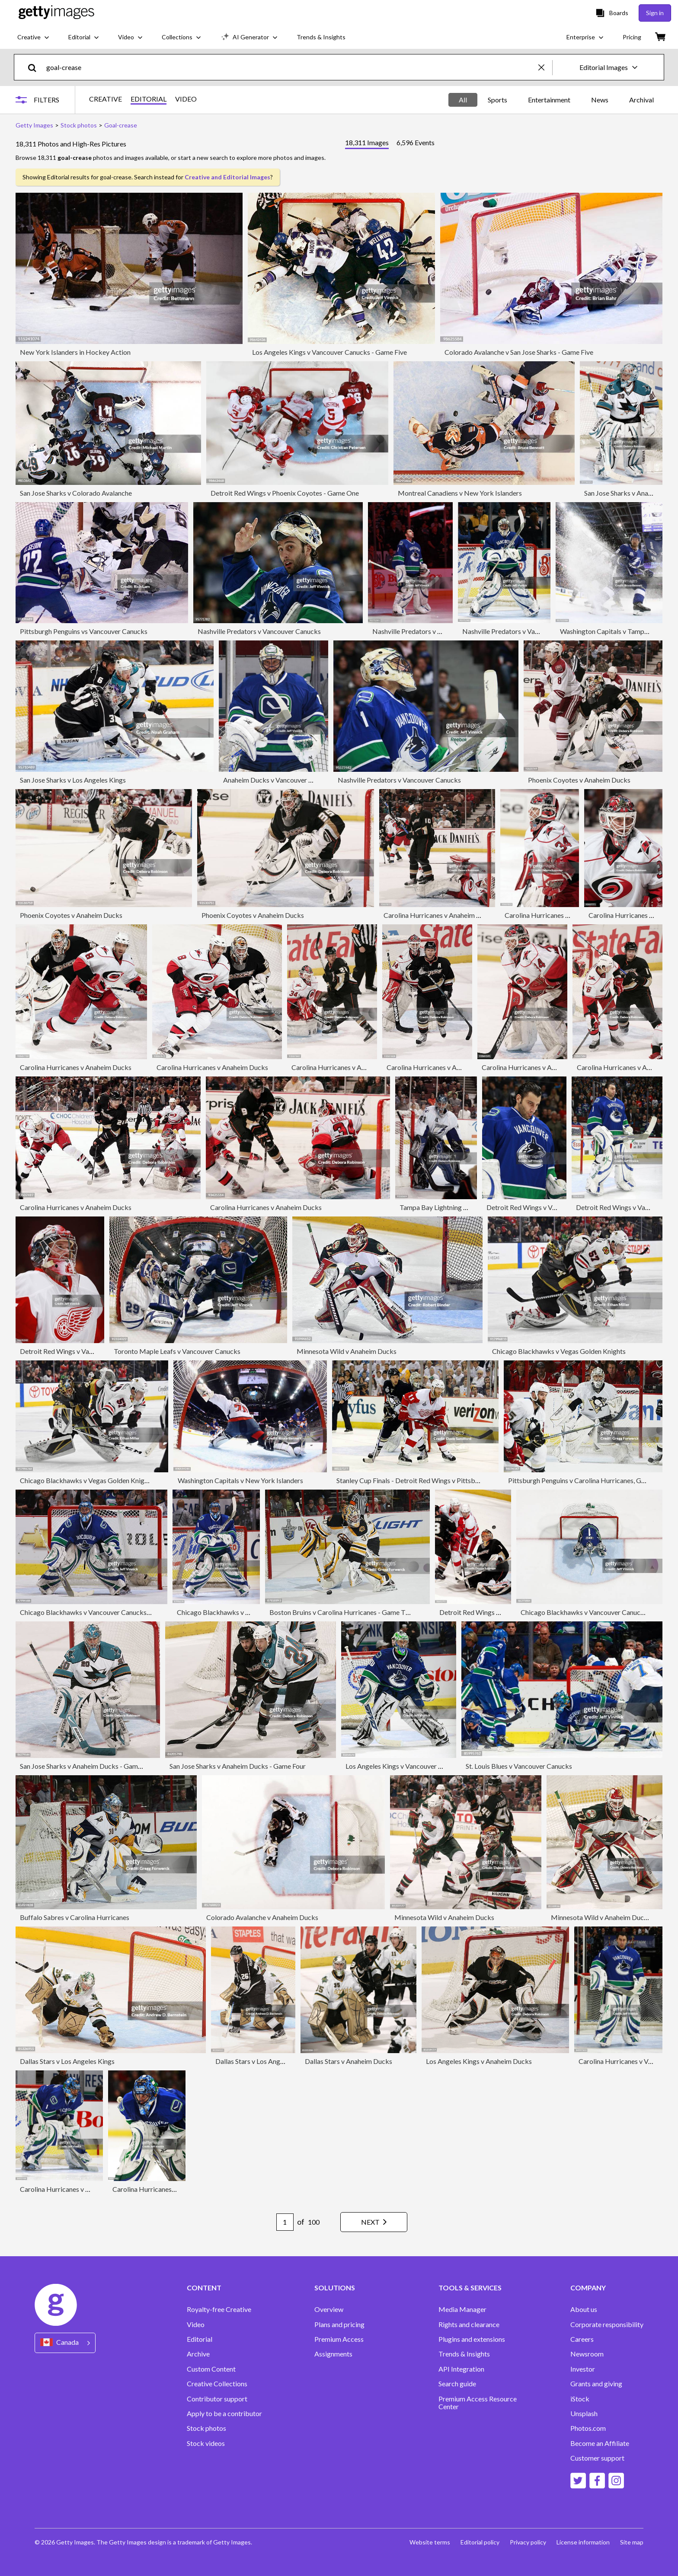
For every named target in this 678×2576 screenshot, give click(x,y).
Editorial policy (480, 2542)
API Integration (461, 2369)
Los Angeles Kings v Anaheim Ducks (479, 2061)
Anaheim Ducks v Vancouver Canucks (278, 780)
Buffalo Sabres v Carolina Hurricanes (74, 1917)
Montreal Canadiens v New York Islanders (460, 493)
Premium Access (339, 2339)
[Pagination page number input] (285, 2222)
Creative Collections (217, 2384)
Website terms (429, 2542)
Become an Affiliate (599, 2443)
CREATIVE (105, 99)
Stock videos (206, 2443)
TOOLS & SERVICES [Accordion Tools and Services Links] (470, 2288)
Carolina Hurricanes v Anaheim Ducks (439, 915)
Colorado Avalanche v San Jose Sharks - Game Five (519, 352)
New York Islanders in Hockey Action (75, 352)
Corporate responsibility (606, 2324)
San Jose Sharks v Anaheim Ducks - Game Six (85, 1766)
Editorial (199, 2339)
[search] (35, 67)
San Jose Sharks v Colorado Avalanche (76, 493)
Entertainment (549, 100)
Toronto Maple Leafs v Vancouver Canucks (177, 1351)
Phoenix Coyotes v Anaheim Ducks (579, 780)
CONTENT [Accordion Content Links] (204, 2288)
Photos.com (588, 2428)
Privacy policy (528, 2542)
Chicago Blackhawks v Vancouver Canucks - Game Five (101, 1612)
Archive (198, 2354)
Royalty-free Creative (219, 2309)
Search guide (457, 2384)
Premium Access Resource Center (477, 2402)
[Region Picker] (65, 2343)
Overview (328, 2309)
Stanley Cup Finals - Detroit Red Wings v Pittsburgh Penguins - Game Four (445, 1480)
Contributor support (217, 2399)
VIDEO (186, 99)
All (463, 100)
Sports (497, 100)
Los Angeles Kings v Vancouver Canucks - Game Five (329, 352)
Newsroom (587, 2354)
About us (583, 2309)
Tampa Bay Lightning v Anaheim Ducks (457, 1207)
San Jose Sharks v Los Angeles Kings (73, 780)
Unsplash (584, 2413)
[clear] (545, 67)
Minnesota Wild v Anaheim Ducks (347, 1351)
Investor (582, 2369)
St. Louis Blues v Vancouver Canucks (519, 1766)
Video (196, 2324)
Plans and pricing (339, 2324)
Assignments (333, 2354)
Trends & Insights (464, 2354)
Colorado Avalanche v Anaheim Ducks (262, 1917)
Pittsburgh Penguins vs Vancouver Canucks (83, 631)
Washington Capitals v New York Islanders (240, 1480)
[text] (290, 67)
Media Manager (462, 2309)
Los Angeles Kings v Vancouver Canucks (404, 1766)
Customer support (597, 2458)
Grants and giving (596, 2384)
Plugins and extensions (471, 2339)
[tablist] (389, 143)
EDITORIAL (148, 99)
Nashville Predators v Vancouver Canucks (259, 631)
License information (583, 2542)
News (599, 100)
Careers (582, 2339)
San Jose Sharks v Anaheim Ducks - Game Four (238, 1766)
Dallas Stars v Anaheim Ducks (348, 2061)
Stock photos (206, 2428)
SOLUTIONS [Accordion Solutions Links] (334, 2288)
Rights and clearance (468, 2324)
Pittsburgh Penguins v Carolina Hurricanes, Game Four (588, 1480)
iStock (579, 2399)
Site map (631, 2542)
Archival (641, 100)
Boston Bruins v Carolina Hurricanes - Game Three (344, 1612)
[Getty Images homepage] (56, 13)
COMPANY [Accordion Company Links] (588, 2288)
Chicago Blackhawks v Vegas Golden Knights (559, 1351)
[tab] (366, 143)
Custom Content (211, 2369)
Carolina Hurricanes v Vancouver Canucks (82, 2189)
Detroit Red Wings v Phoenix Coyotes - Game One (285, 493)
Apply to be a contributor (224, 2413)
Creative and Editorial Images (227, 177)
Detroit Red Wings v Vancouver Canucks (546, 1207)
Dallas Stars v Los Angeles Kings (67, 2061)
